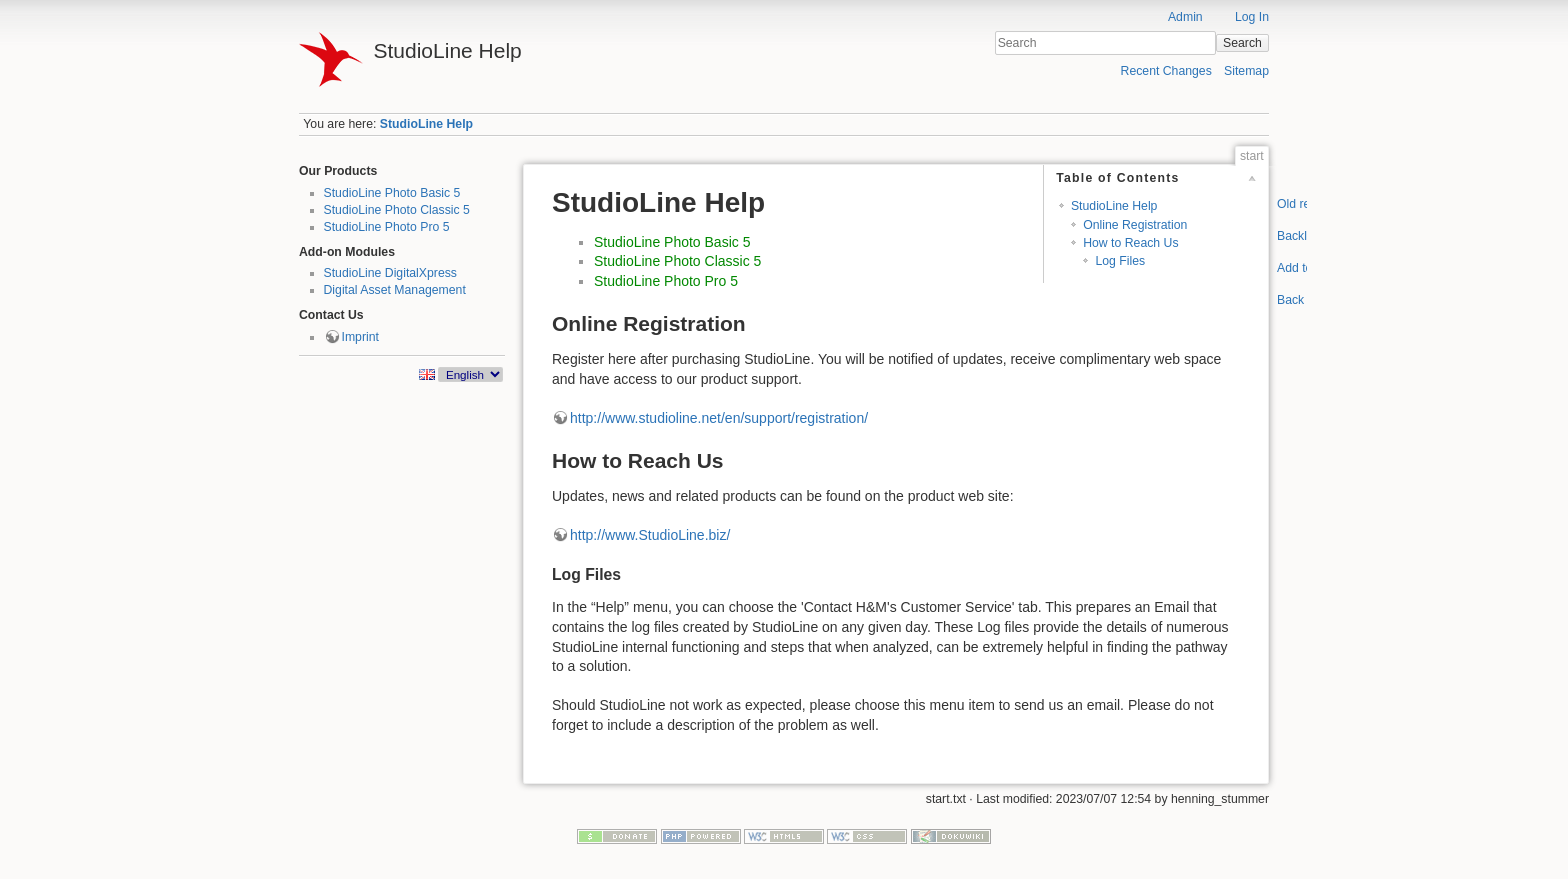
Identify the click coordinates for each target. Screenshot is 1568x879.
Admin (1185, 17)
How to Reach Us (1130, 243)
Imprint (360, 337)
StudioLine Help (426, 124)
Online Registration (1135, 225)
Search (1242, 43)
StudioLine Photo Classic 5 (397, 210)
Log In (1252, 17)
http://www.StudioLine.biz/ (650, 535)
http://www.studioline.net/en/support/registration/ (719, 418)
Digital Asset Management (395, 290)
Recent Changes (1166, 71)
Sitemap (1246, 71)
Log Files (1120, 261)
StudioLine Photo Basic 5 (392, 193)
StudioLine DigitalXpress (390, 273)
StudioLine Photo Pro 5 (387, 227)
